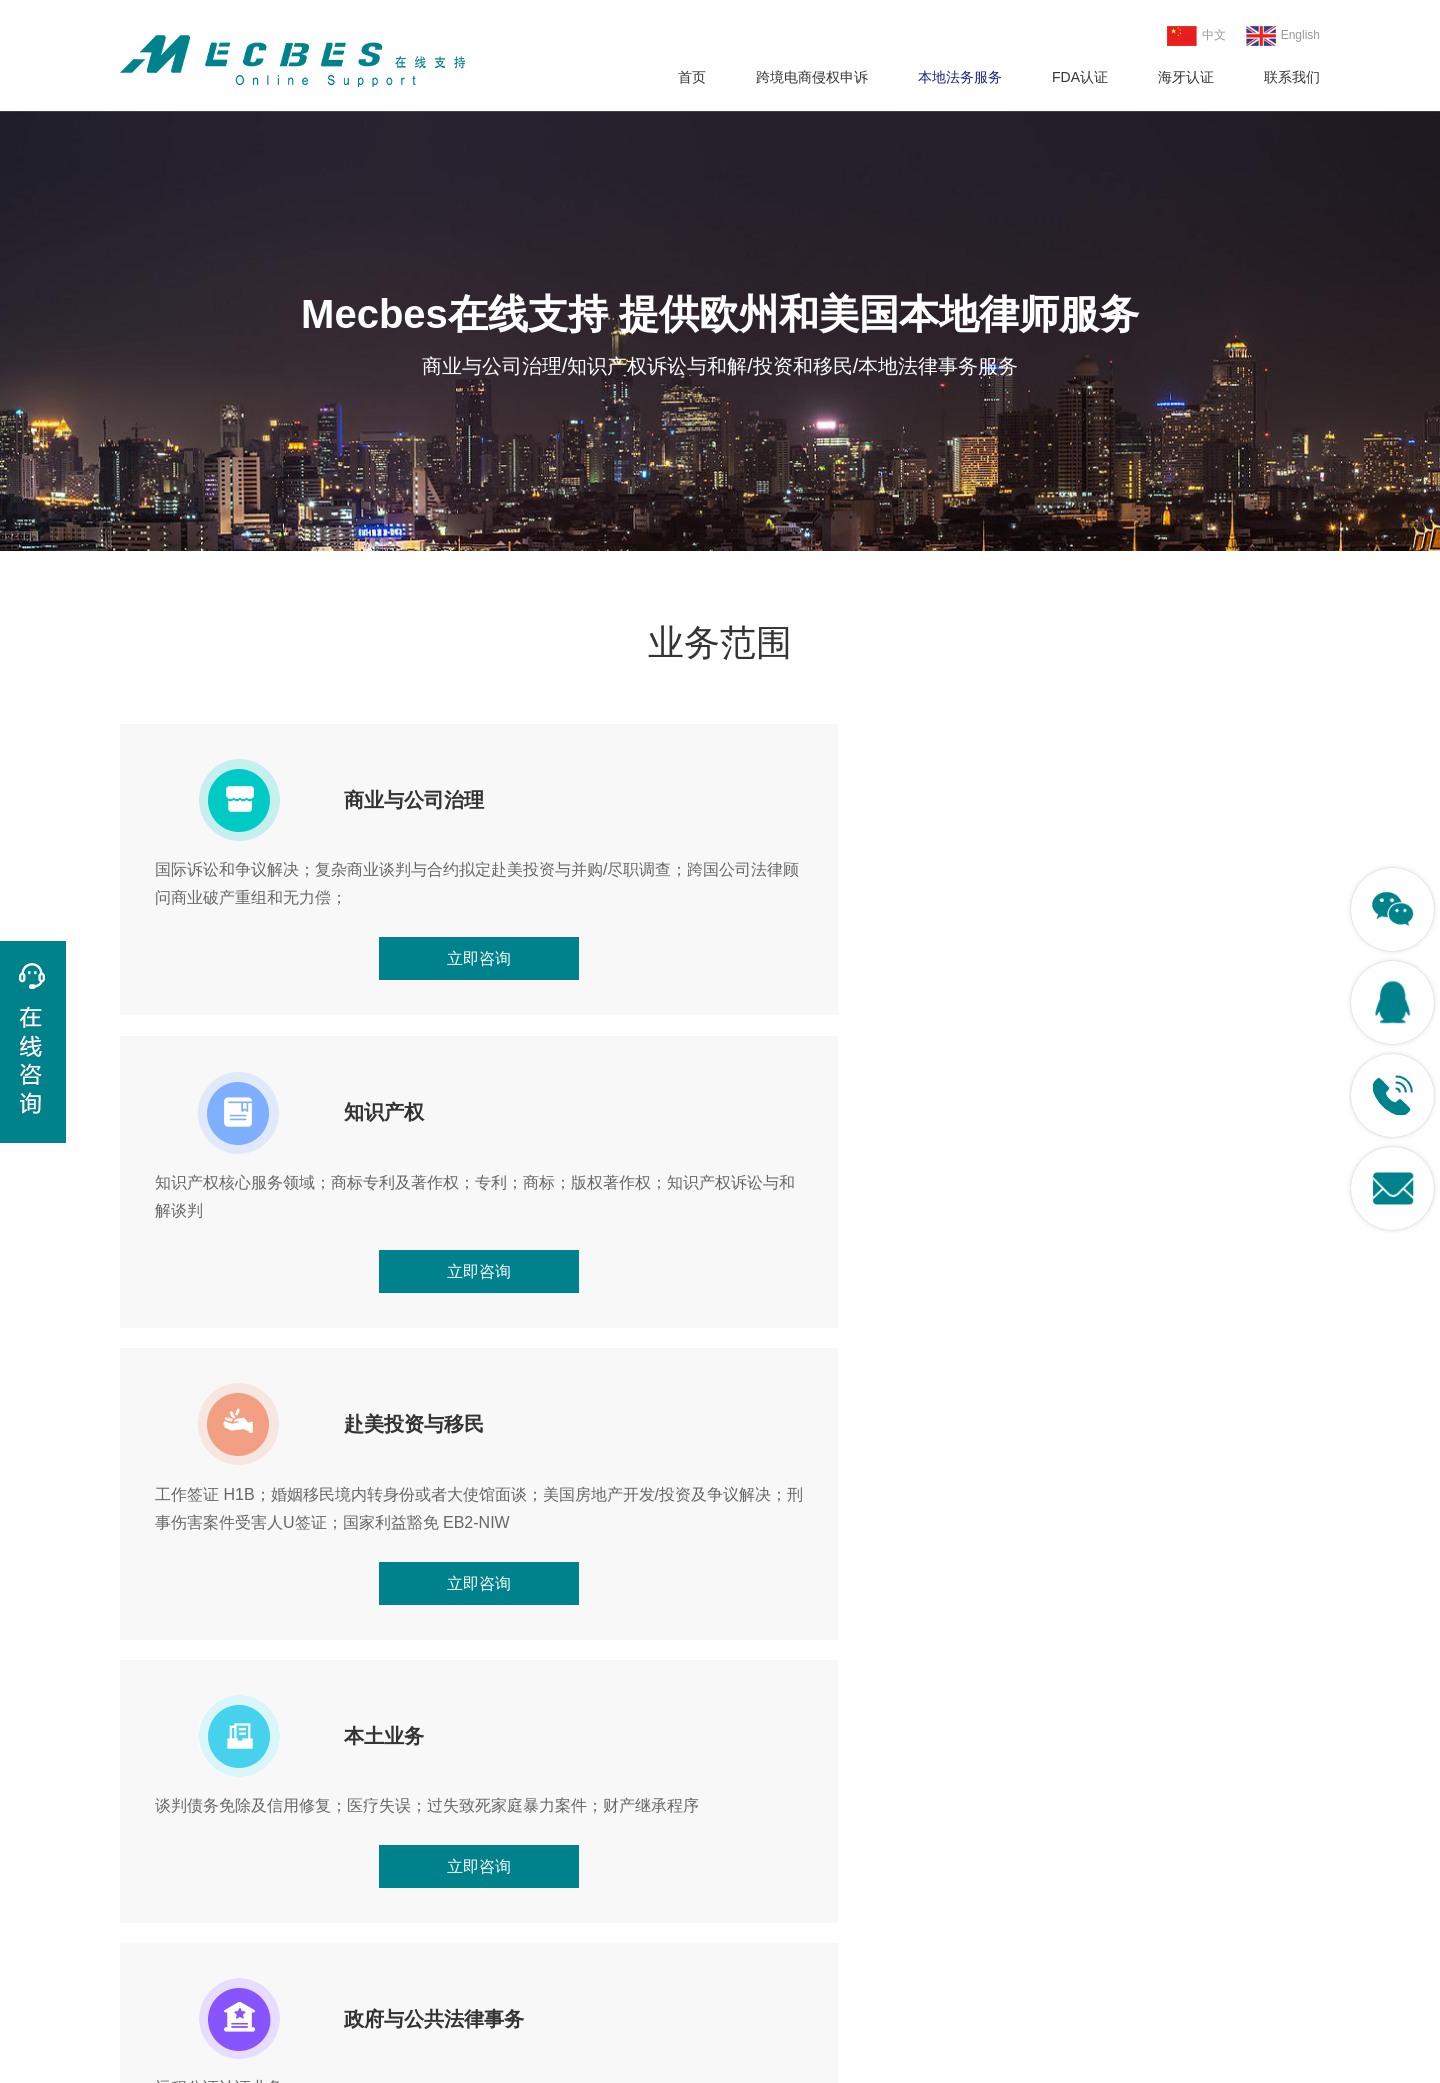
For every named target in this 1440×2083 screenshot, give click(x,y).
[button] (1296, 1640)
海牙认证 (1186, 77)
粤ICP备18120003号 (821, 2062)
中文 (1196, 36)
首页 (692, 77)
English (1283, 36)
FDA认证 (1080, 77)
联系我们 (1292, 77)
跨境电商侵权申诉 (812, 77)
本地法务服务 (960, 77)
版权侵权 (148, 1918)
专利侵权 (148, 1849)
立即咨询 (312, 1015)
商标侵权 (148, 1883)
